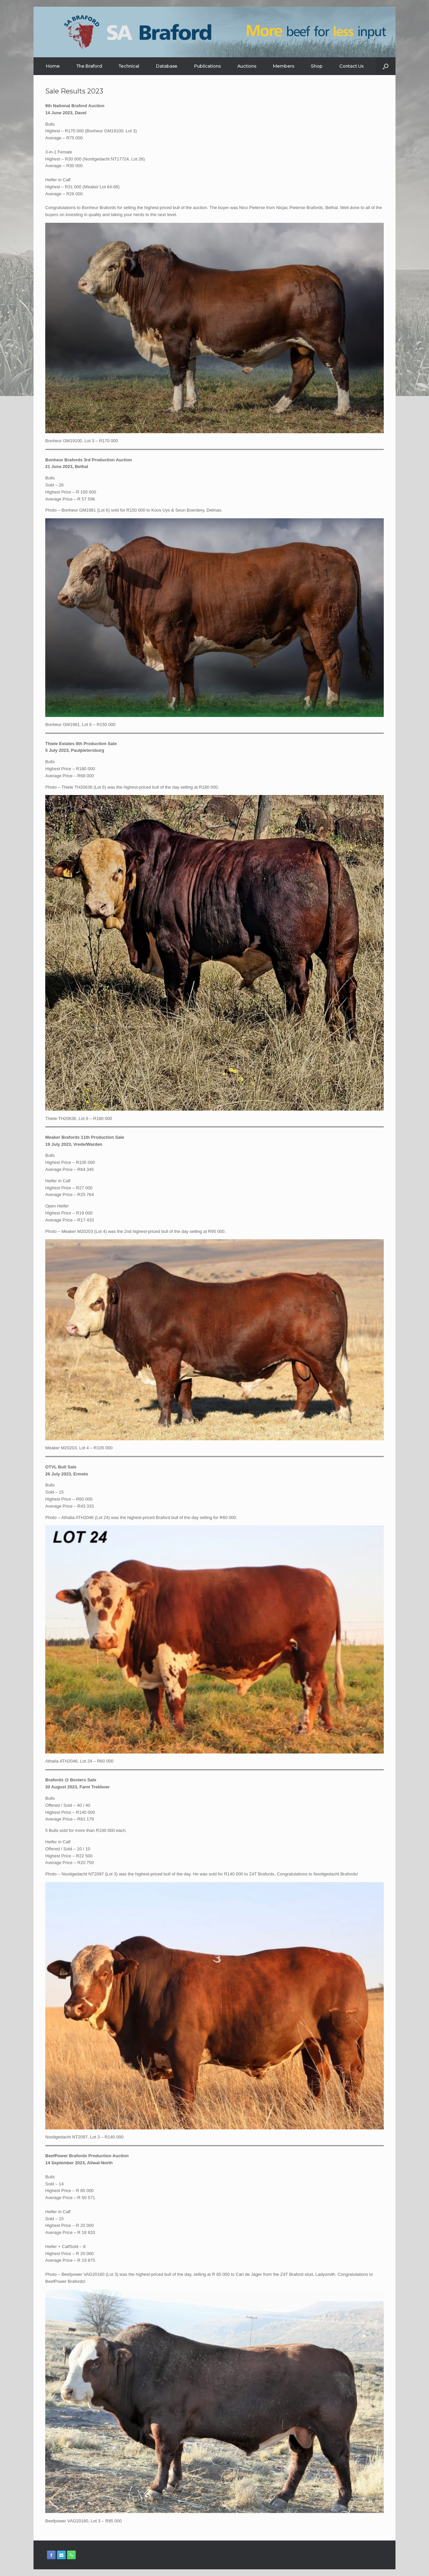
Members (283, 66)
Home (53, 66)
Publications (207, 66)
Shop (316, 66)
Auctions (246, 66)
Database (166, 66)
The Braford (89, 66)
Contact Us (351, 66)
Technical (129, 66)
